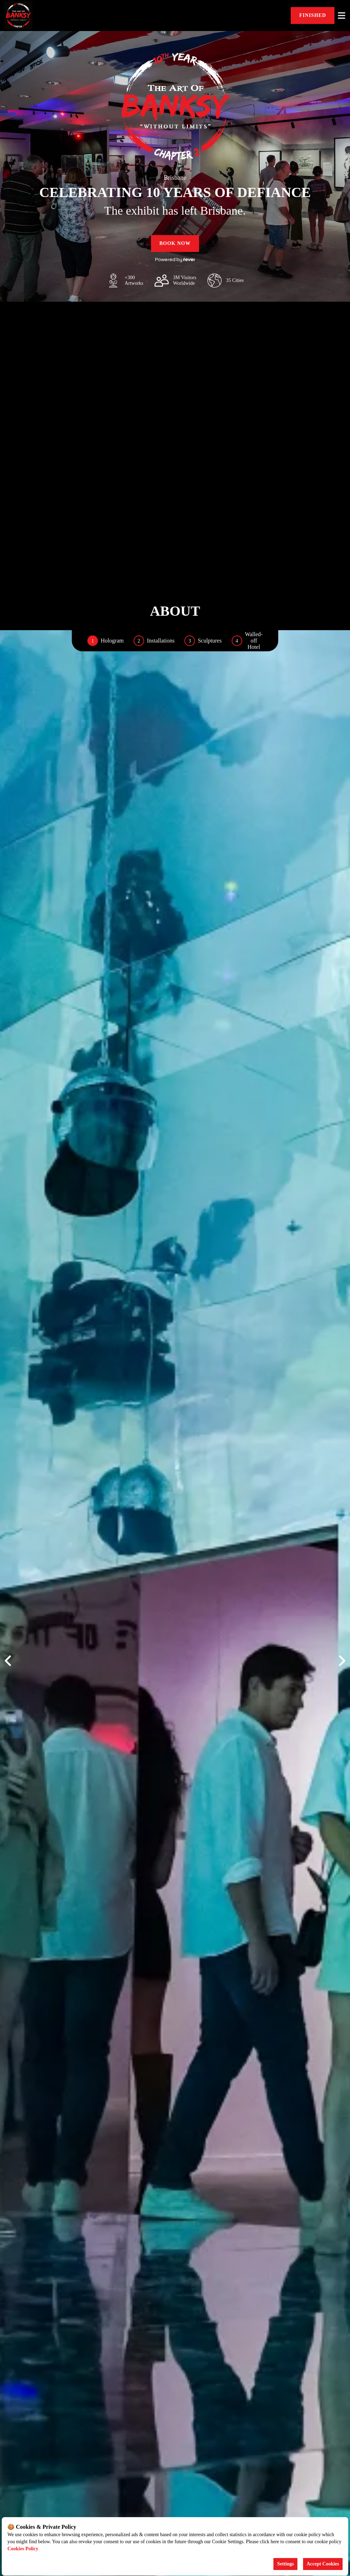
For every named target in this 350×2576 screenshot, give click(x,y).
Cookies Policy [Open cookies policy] (22, 2548)
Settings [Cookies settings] (285, 2563)
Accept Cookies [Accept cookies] (323, 2563)
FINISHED (312, 15)
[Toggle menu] (341, 15)
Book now (175, 243)
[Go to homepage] (34, 15)
